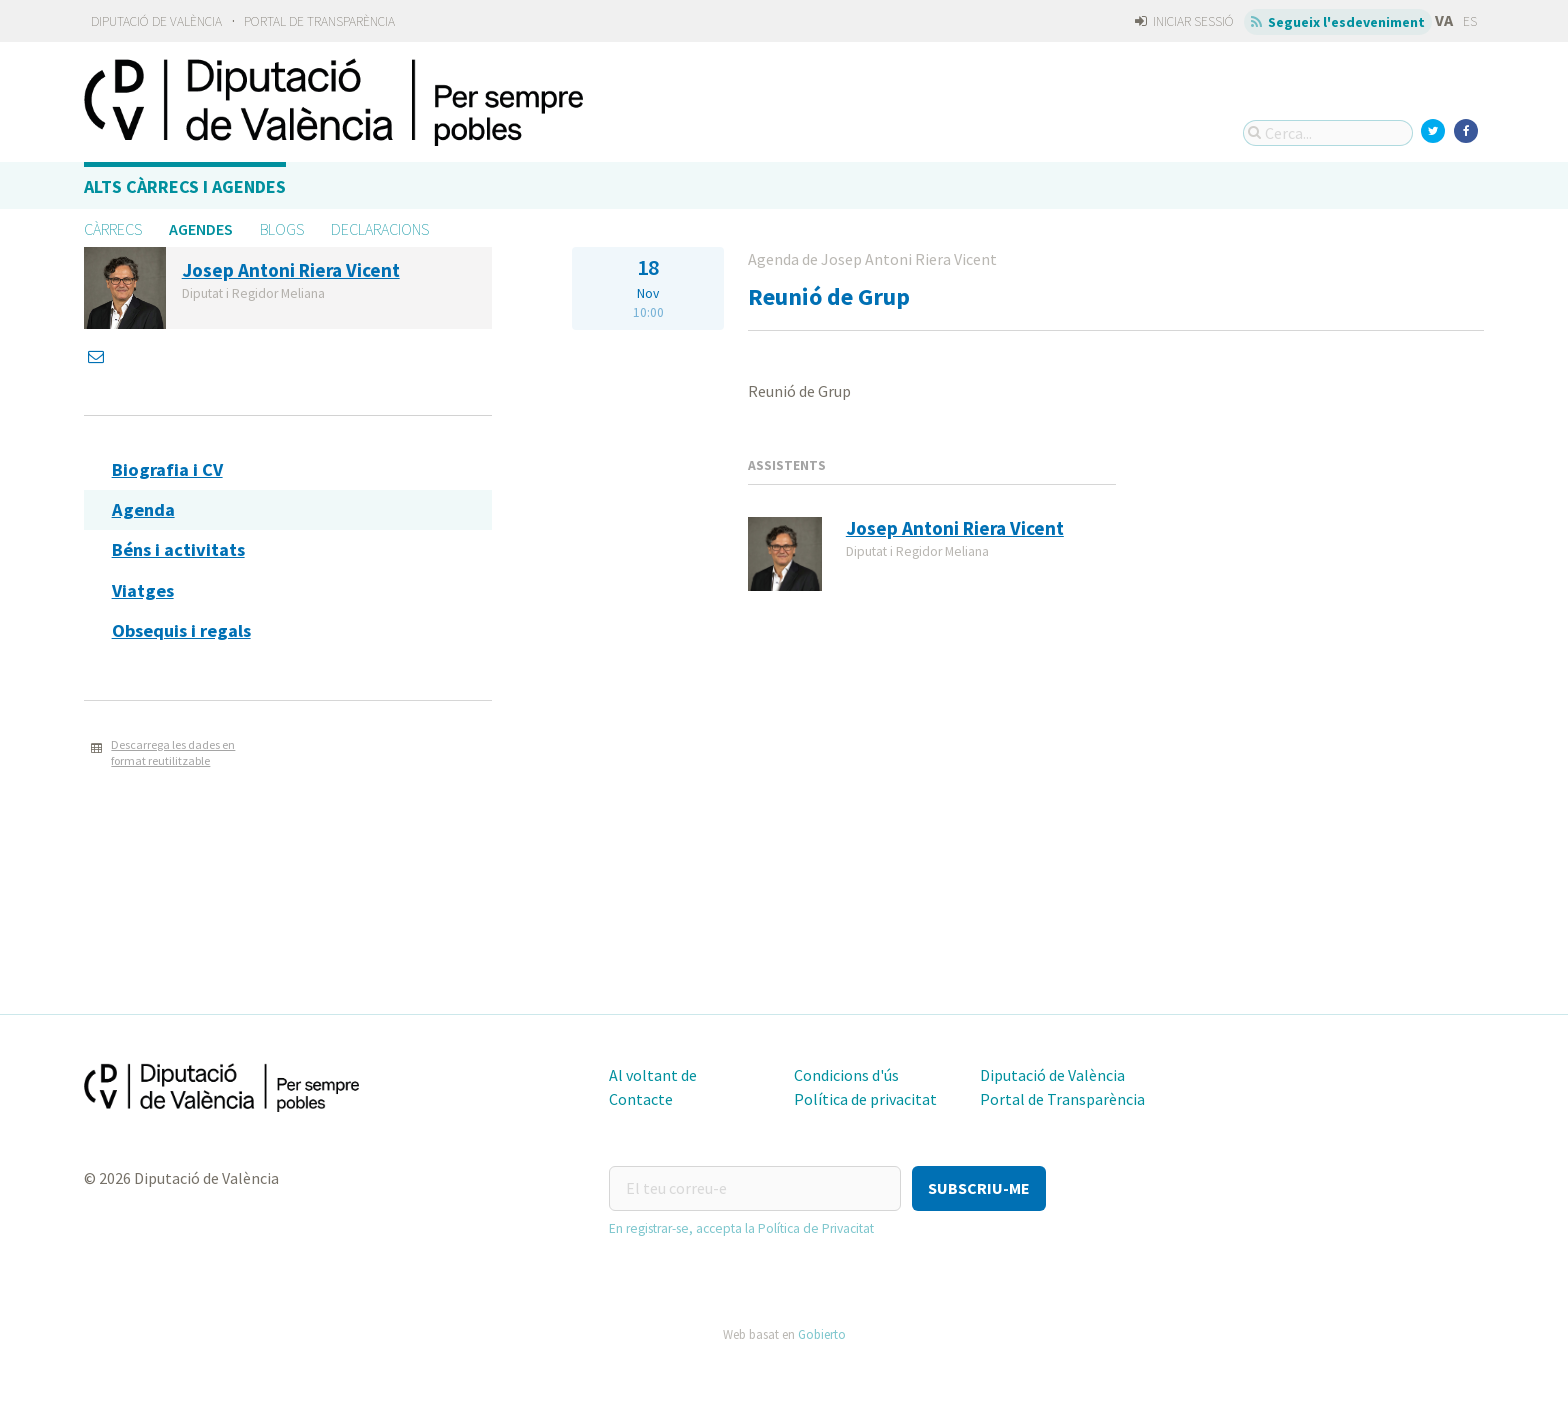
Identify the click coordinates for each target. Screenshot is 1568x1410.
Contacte (641, 1099)
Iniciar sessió (1184, 21)
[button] (979, 1188)
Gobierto (822, 1334)
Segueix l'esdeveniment (1338, 22)
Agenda (143, 509)
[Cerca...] (1328, 133)
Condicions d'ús (846, 1075)
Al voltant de (653, 1075)
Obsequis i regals (181, 630)
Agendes (201, 229)
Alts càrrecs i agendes (185, 186)
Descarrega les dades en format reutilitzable (173, 753)
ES (1470, 21)
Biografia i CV (167, 469)
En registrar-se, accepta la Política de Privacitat (741, 1228)
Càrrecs (113, 229)
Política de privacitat (865, 1099)
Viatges (143, 590)
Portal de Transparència (319, 21)
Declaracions (380, 229)
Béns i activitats (178, 549)
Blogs (282, 229)
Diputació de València (156, 21)
